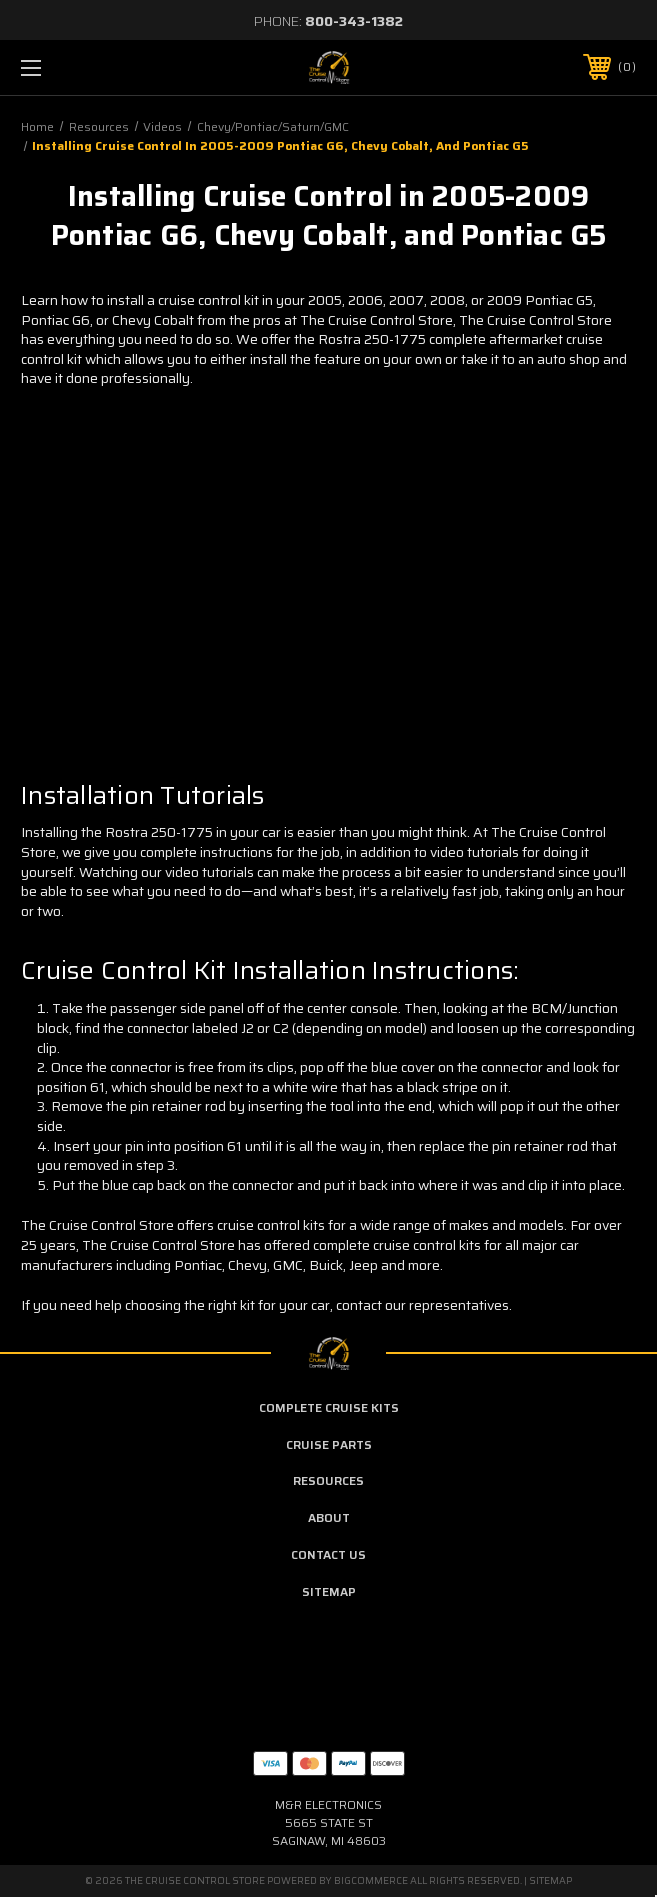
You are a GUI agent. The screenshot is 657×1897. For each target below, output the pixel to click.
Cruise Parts (329, 1444)
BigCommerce (371, 1880)
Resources (328, 1480)
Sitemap (329, 1591)
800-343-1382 (354, 21)
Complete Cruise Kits (329, 1407)
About (329, 1517)
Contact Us (328, 1554)
